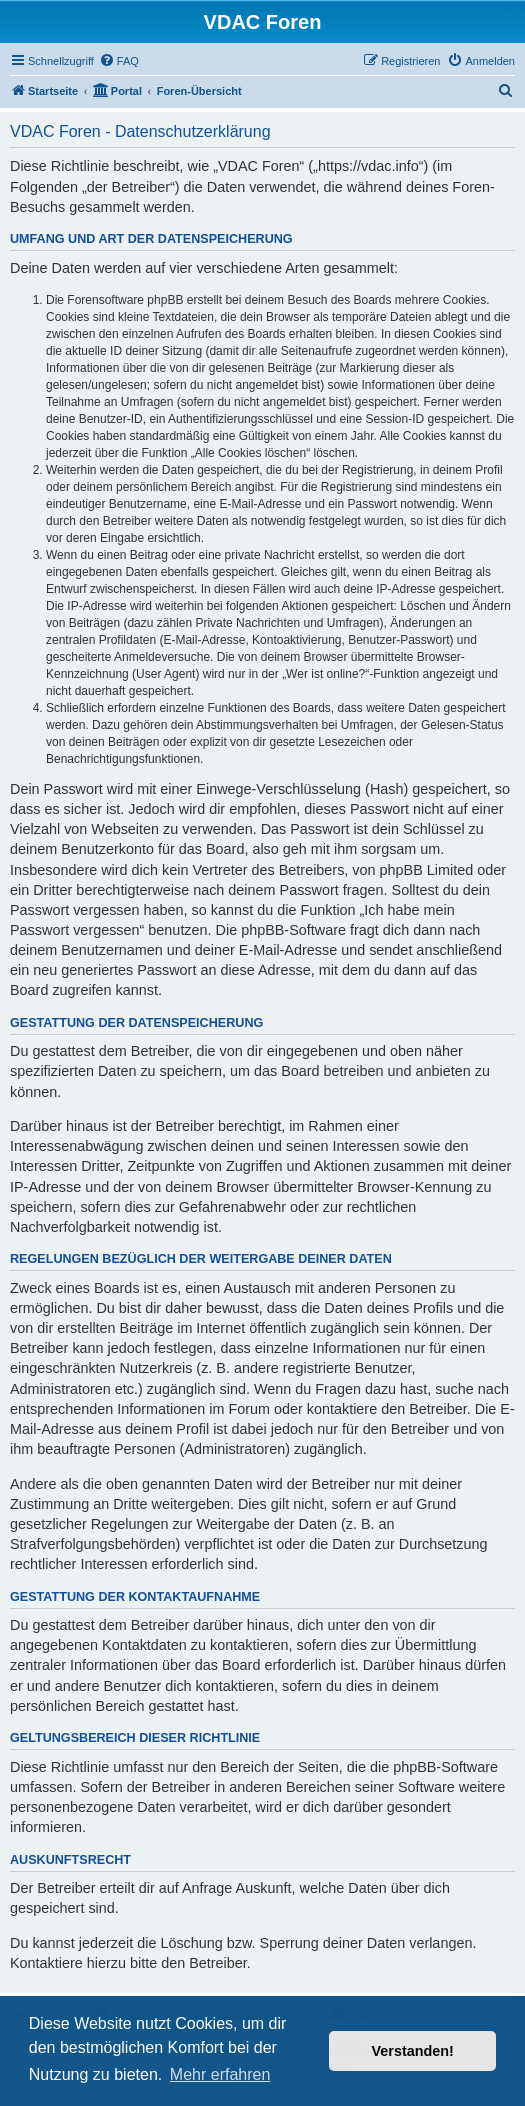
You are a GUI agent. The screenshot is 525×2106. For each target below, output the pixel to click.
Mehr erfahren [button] (220, 2074)
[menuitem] (119, 61)
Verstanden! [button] (413, 2051)
